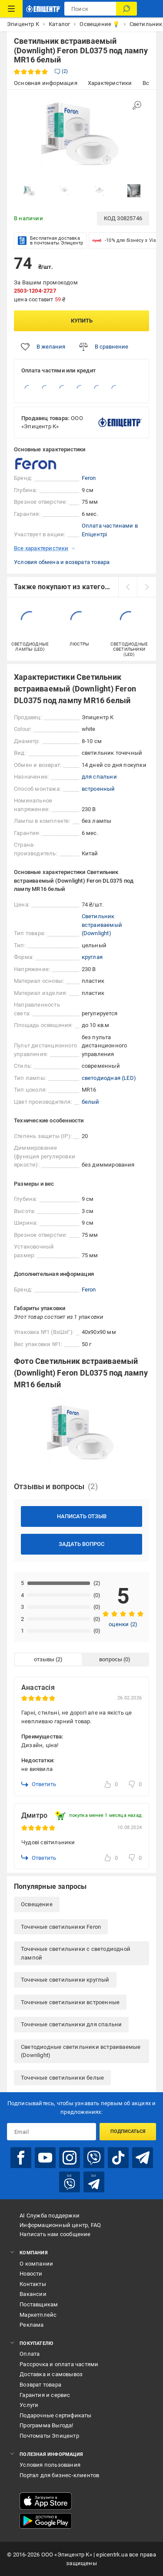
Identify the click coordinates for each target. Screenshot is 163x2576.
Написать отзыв (81, 1516)
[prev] (127, 587)
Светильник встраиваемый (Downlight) (102, 924)
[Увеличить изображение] (137, 105)
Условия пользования (50, 2465)
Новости (31, 2273)
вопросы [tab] (110, 1659)
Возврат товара (40, 2384)
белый (91, 1102)
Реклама (31, 2325)
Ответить (38, 1784)
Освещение (37, 1904)
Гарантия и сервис (45, 2395)
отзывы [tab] (44, 1659)
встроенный (98, 789)
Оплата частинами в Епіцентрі (110, 530)
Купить (82, 320)
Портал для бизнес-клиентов (59, 2475)
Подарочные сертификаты (55, 2415)
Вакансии (33, 2294)
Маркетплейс (38, 2315)
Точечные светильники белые (62, 2077)
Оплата (30, 2354)
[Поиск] (126, 9)
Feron (89, 478)
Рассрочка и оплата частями (59, 2364)
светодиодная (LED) (109, 1078)
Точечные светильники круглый (65, 1979)
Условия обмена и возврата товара (62, 562)
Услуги (29, 2405)
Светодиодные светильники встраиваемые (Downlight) (80, 2051)
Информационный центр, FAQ (60, 2225)
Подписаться (128, 2131)
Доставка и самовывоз (51, 2374)
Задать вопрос (81, 1544)
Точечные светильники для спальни (71, 2024)
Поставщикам (39, 2304)
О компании (36, 2263)
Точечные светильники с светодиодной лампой (75, 1953)
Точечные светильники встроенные (70, 2002)
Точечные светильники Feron (61, 1927)
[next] (146, 587)
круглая (92, 957)
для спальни (99, 776)
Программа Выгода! (46, 2425)
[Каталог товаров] (11, 8)
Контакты (33, 2284)
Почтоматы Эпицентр (49, 2436)
